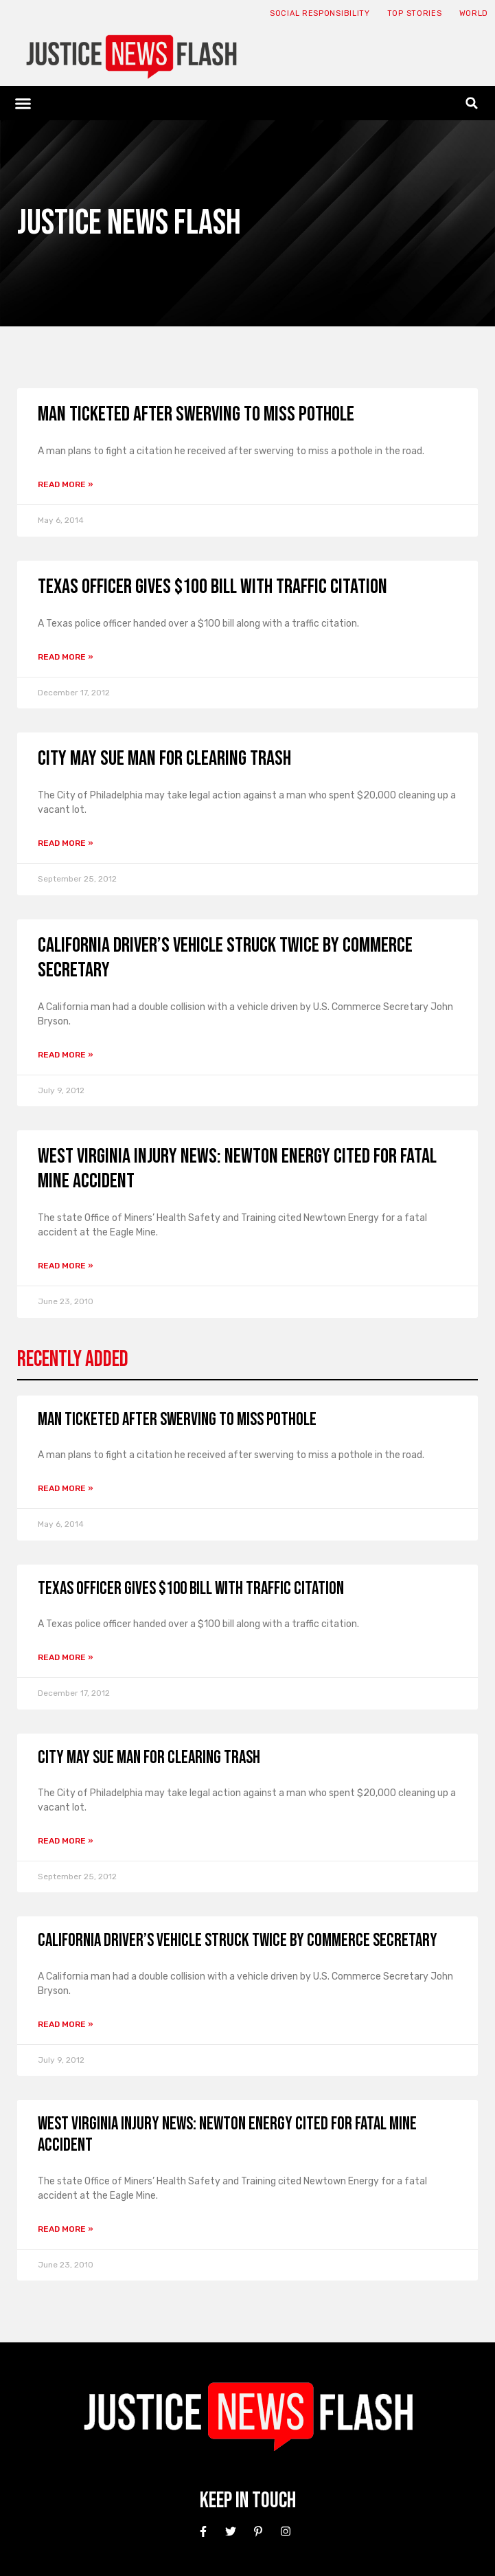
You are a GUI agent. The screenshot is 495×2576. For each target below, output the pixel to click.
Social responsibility (320, 13)
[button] (23, 103)
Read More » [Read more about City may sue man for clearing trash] (65, 843)
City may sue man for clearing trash (164, 758)
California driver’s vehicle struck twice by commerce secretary (237, 1940)
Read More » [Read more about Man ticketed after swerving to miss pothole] (65, 484)
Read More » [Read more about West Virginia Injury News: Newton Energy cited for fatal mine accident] (65, 1265)
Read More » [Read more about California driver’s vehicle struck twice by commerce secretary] (65, 1055)
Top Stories (414, 13)
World (474, 13)
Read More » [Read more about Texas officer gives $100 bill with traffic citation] (65, 657)
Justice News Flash (129, 223)
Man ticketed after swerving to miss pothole (196, 414)
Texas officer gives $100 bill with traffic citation (212, 586)
